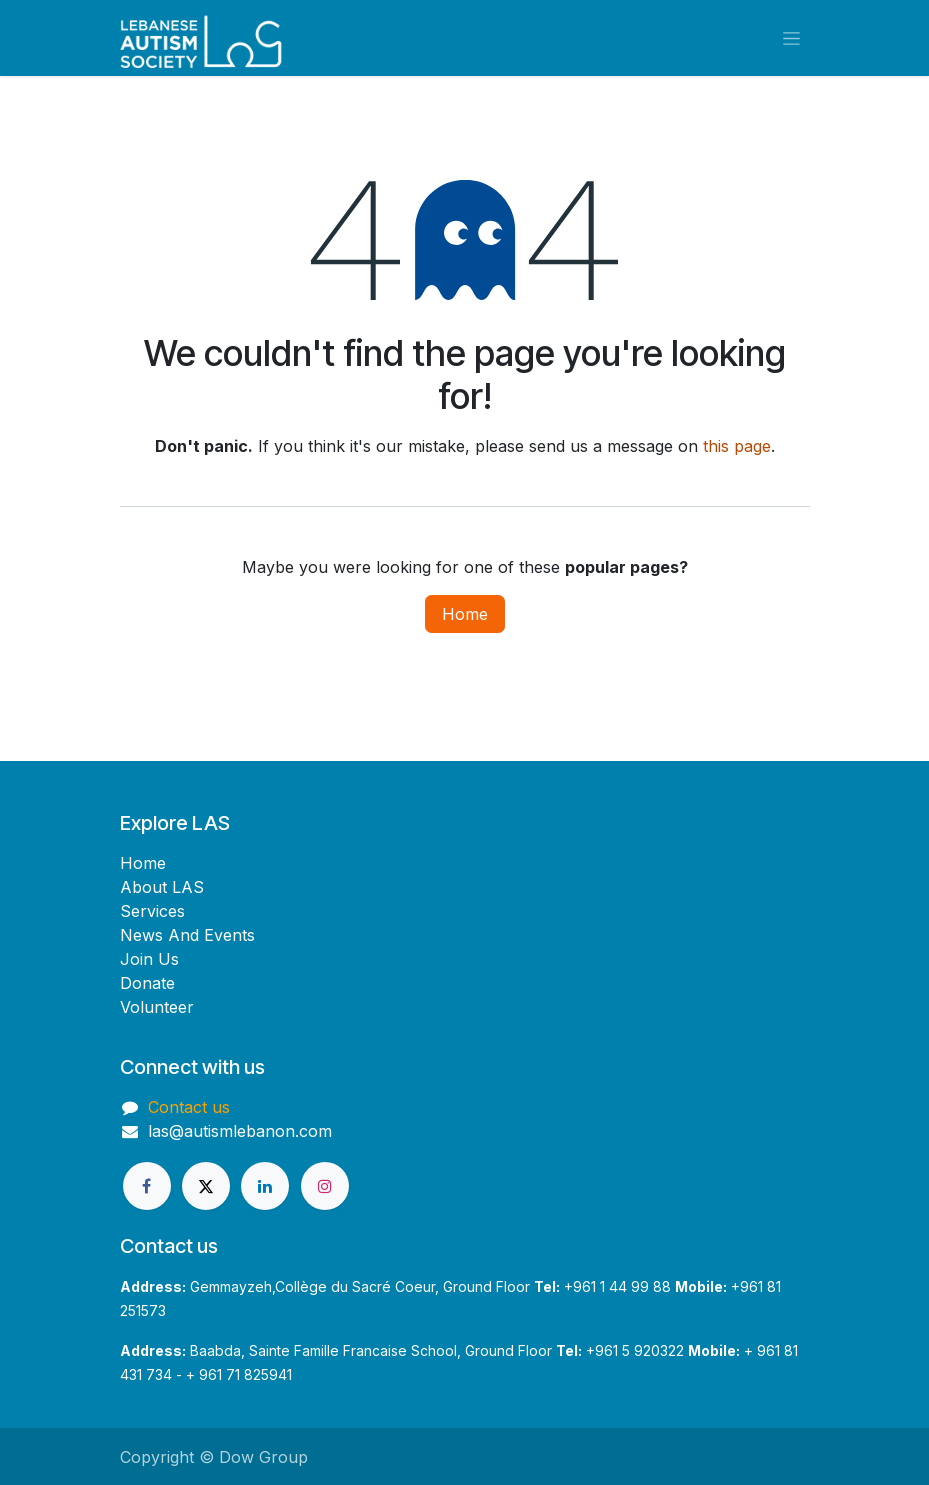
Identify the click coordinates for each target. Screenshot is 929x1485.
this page (737, 446)
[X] (206, 1186)
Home (465, 614)
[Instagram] (325, 1186)
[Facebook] (147, 1186)
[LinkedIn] (265, 1186)
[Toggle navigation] (791, 38)
